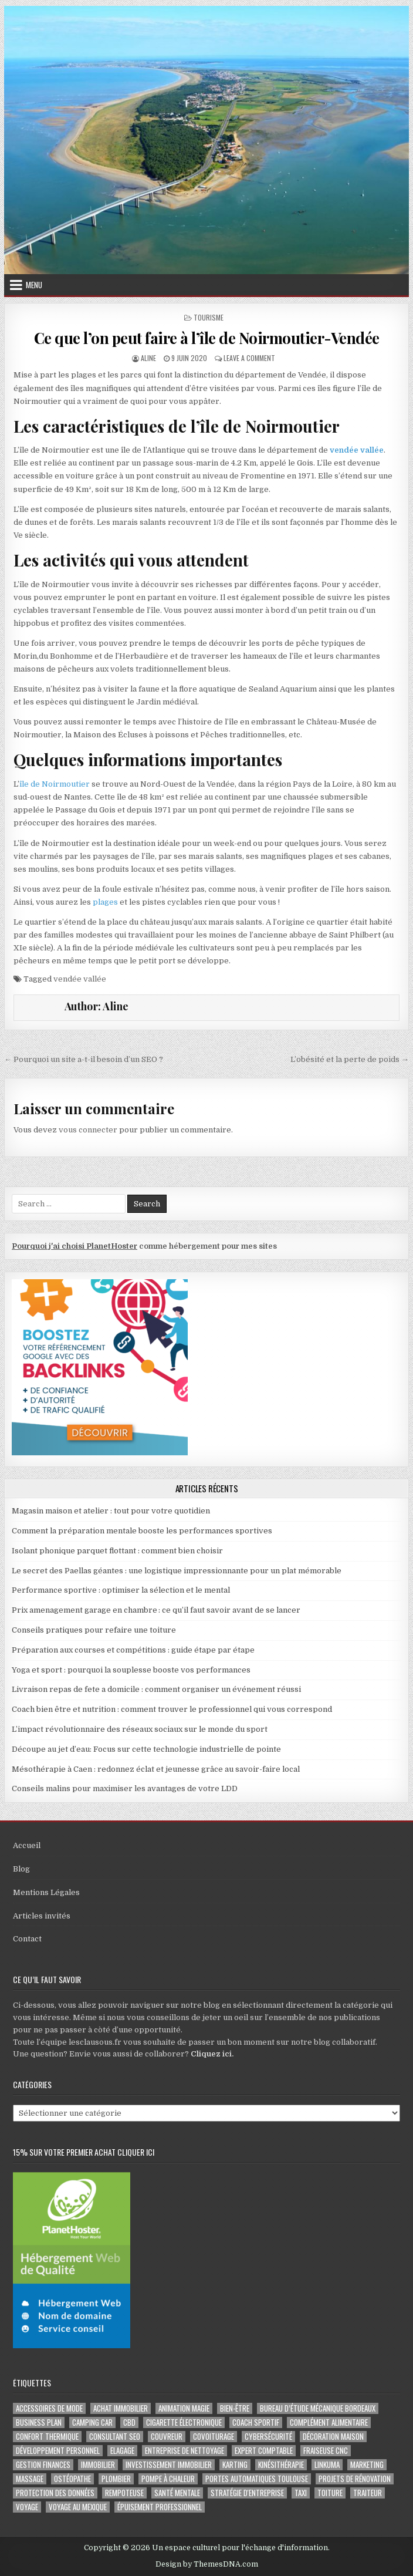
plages (105, 902)
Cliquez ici (211, 2053)
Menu (34, 285)
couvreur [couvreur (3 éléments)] (166, 2436)
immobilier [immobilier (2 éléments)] (98, 2464)
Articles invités (41, 1915)
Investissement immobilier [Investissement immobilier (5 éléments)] (169, 2464)
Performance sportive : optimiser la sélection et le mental (121, 1590)
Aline (148, 358)
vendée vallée (357, 450)
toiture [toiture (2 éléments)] (330, 2493)
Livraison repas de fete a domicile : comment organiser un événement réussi (156, 1689)
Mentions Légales (46, 1892)
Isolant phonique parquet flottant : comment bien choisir (117, 1550)
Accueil (26, 1845)
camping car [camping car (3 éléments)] (92, 2422)
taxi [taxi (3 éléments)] (300, 2493)
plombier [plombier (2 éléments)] (116, 2478)
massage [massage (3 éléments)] (29, 2478)
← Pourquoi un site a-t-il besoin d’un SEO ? (83, 1059)
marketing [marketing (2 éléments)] (367, 2464)
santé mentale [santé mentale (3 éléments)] (177, 2493)
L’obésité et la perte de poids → (349, 1059)
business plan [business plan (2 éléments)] (39, 2422)
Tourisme (209, 317)
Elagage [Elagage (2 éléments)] (122, 2450)
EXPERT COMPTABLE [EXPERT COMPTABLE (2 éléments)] (264, 2450)
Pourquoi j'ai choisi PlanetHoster (74, 1246)
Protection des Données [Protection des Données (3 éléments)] (55, 2493)
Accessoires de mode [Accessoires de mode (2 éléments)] (49, 2408)
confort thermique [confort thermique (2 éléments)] (47, 2436)
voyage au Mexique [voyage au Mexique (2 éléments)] (78, 2507)
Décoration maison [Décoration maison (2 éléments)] (333, 2436)
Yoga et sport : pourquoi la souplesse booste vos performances (131, 1669)
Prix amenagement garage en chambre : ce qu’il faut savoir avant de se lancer (156, 1610)
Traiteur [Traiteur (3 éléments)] (367, 2493)
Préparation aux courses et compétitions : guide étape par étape (133, 1650)
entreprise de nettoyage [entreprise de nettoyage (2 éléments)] (184, 2450)
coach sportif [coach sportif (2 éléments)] (255, 2422)
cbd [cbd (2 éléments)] (129, 2422)
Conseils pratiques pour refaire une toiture (94, 1630)
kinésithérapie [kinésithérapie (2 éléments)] (281, 2464)
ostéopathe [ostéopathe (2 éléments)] (72, 2478)
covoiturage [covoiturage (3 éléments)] (213, 2436)
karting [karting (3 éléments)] (235, 2464)
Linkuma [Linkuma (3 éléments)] (327, 2464)
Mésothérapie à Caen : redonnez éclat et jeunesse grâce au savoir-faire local (156, 1769)
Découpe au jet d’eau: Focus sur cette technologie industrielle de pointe (146, 1749)
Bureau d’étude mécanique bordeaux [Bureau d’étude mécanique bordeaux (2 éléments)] (317, 2408)
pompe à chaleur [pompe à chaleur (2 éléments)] (168, 2478)
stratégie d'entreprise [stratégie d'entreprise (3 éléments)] (247, 2493)
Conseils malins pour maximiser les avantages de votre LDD (125, 1788)
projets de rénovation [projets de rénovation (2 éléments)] (355, 2478)
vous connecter (88, 1129)
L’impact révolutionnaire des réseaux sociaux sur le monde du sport (140, 1729)
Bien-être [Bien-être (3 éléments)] (234, 2408)
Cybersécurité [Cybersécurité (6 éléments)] (268, 2436)
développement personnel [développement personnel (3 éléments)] (58, 2450)
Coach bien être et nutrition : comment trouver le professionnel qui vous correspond (172, 1709)
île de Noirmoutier (54, 784)
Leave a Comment (249, 358)
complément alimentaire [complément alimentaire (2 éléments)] (329, 2422)
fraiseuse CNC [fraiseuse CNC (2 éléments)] (325, 2450)
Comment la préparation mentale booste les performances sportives (142, 1530)
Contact (27, 1938)
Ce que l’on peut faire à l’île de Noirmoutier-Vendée (207, 338)
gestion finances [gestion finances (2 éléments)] (43, 2464)
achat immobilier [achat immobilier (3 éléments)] (120, 2408)
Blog (21, 1868)
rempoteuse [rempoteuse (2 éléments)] (124, 2493)
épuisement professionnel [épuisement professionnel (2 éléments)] (159, 2507)
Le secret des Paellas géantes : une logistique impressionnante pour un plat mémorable (176, 1570)
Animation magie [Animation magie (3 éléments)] (183, 2408)
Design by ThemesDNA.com (206, 2564)
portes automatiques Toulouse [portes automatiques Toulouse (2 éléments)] (256, 2478)
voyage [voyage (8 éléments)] (27, 2507)
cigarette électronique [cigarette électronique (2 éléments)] (184, 2422)
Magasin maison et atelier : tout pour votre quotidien (111, 1510)
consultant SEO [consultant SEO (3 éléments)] (114, 2436)
